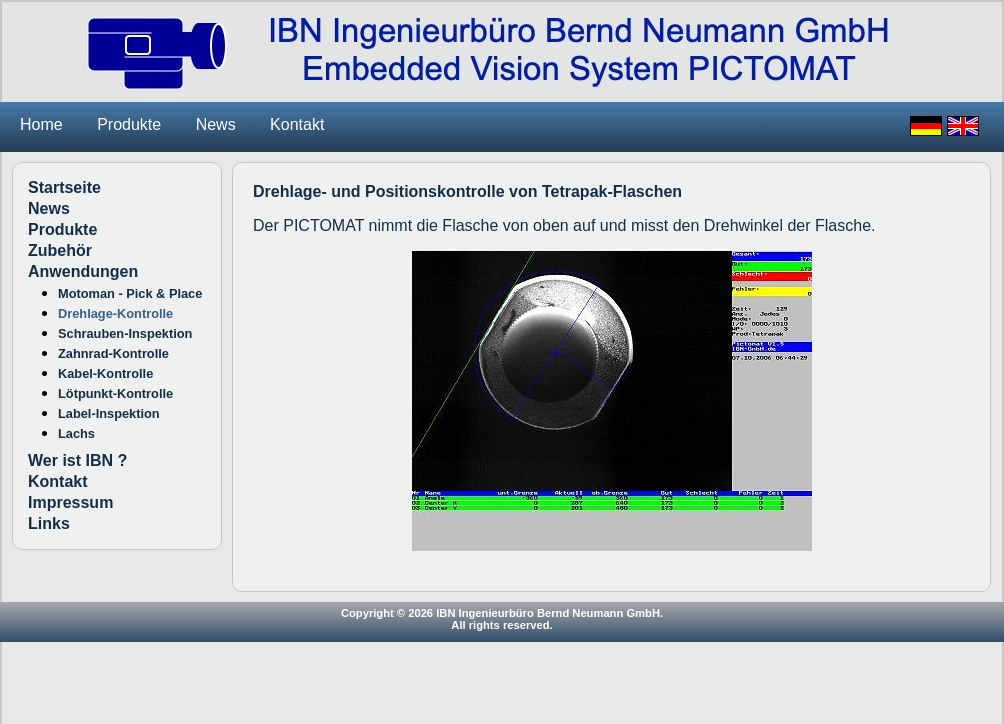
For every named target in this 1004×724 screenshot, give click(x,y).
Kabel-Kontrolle (105, 373)
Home (41, 124)
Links (49, 523)
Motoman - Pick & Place (130, 293)
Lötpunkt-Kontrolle (115, 393)
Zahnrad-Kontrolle (113, 353)
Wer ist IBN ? (77, 460)
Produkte (129, 124)
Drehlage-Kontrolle (115, 313)
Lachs (76, 433)
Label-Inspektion (109, 413)
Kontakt (297, 124)
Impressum (70, 502)
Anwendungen (83, 271)
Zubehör (60, 250)
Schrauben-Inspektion (125, 333)
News (216, 124)
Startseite (64, 187)
